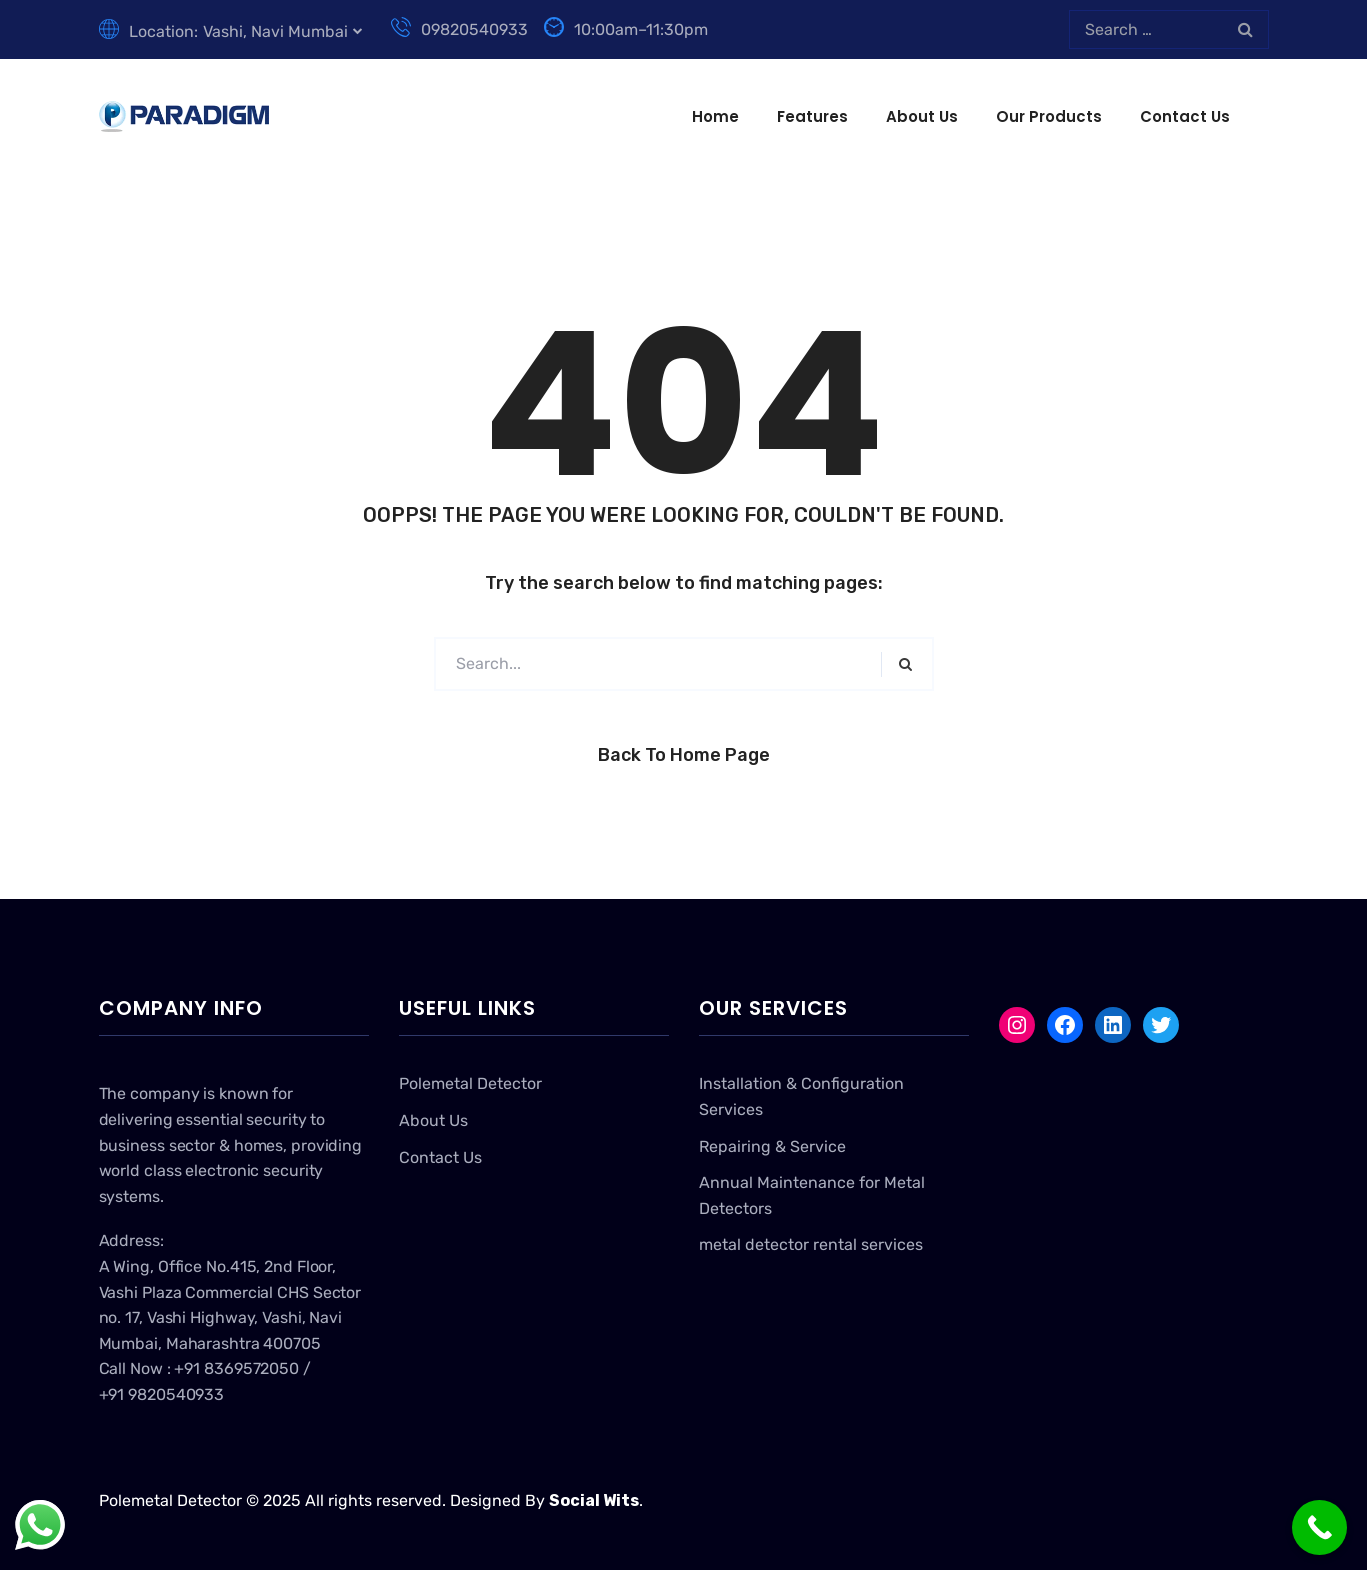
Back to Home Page (684, 755)
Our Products (1049, 116)
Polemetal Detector (470, 1083)
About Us (922, 116)
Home (715, 116)
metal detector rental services (811, 1244)
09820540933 (459, 29)
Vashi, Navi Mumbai (275, 31)
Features (812, 116)
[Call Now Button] (1319, 1527)
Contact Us (1185, 116)
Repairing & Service (772, 1146)
